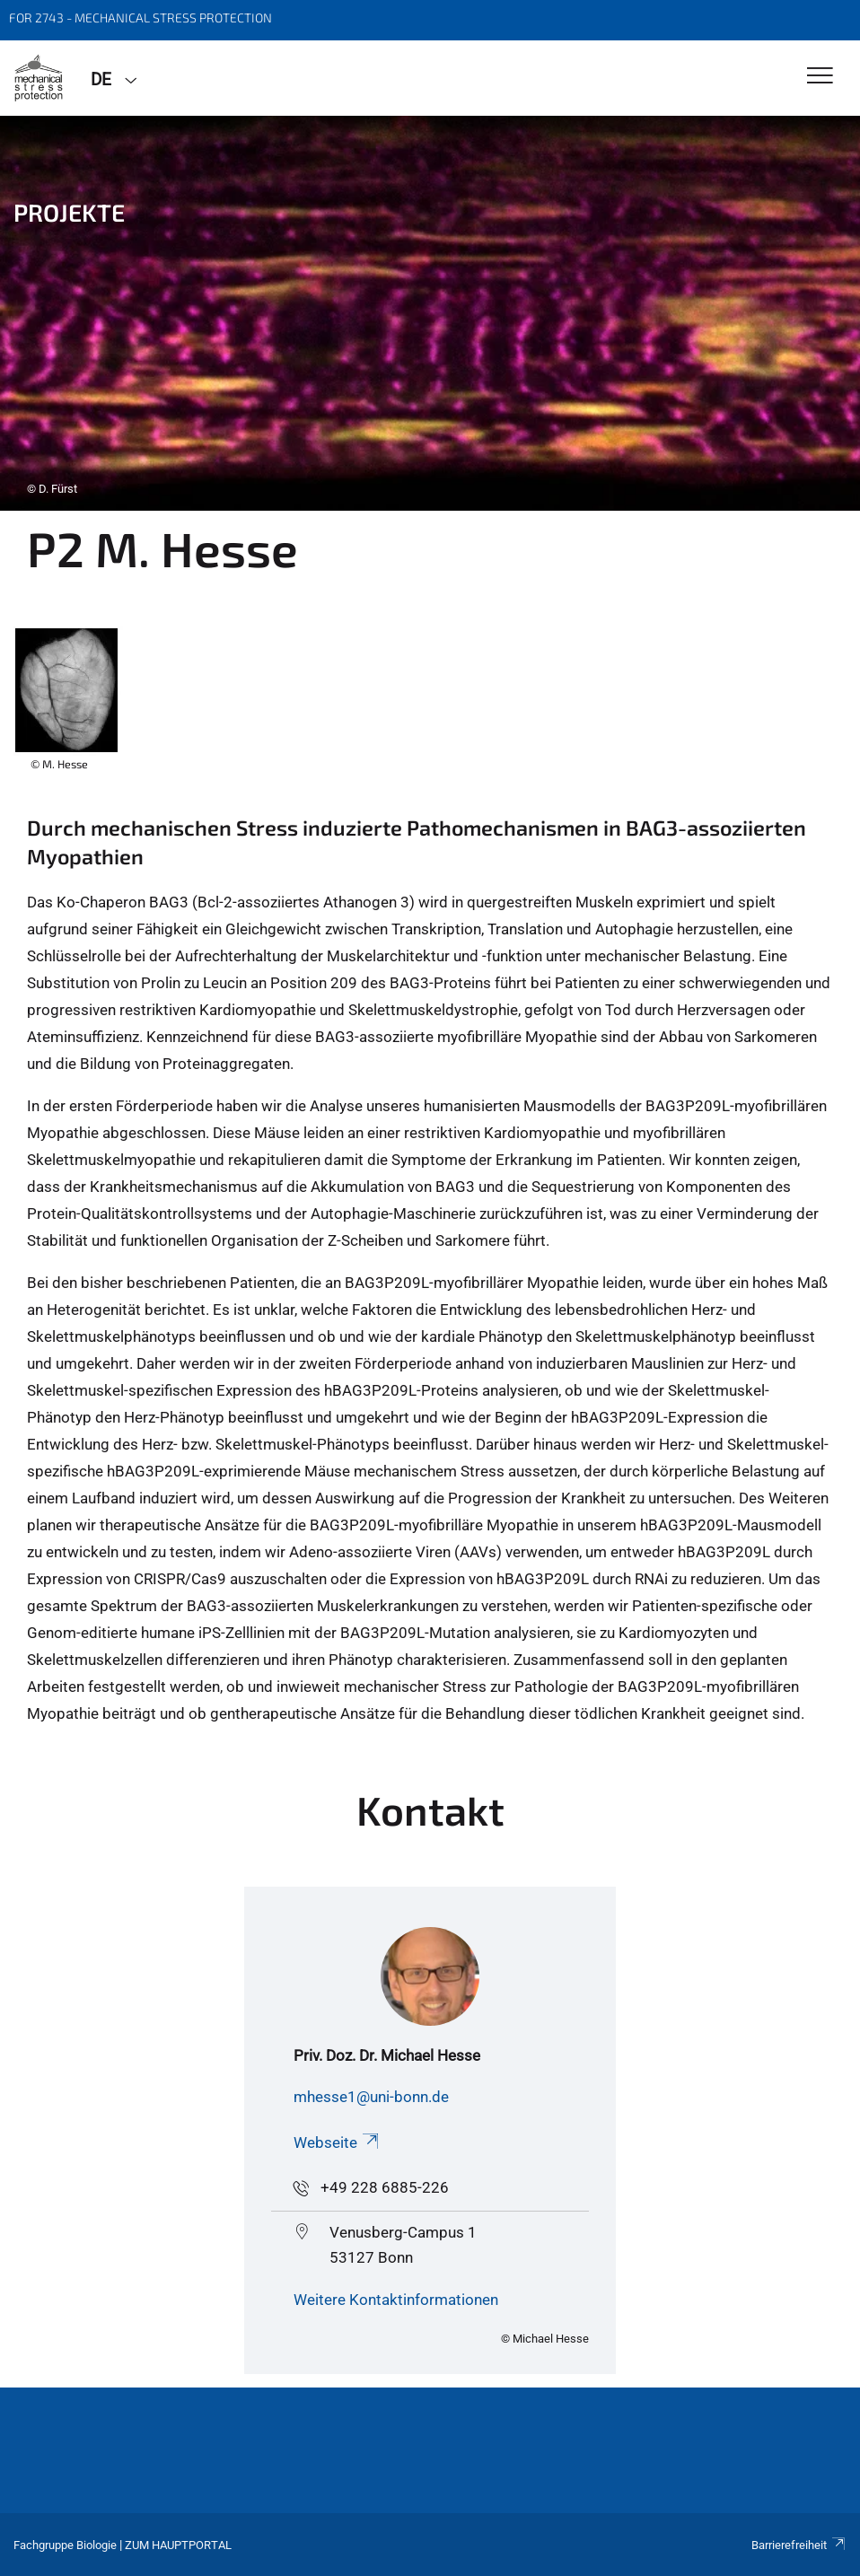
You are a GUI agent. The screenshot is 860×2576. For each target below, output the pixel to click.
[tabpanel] (430, 313)
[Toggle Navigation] (820, 76)
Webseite (338, 2142)
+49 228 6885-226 (384, 2187)
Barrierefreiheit (799, 2545)
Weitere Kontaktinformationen (396, 2300)
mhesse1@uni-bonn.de (371, 2097)
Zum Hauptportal (178, 2545)
